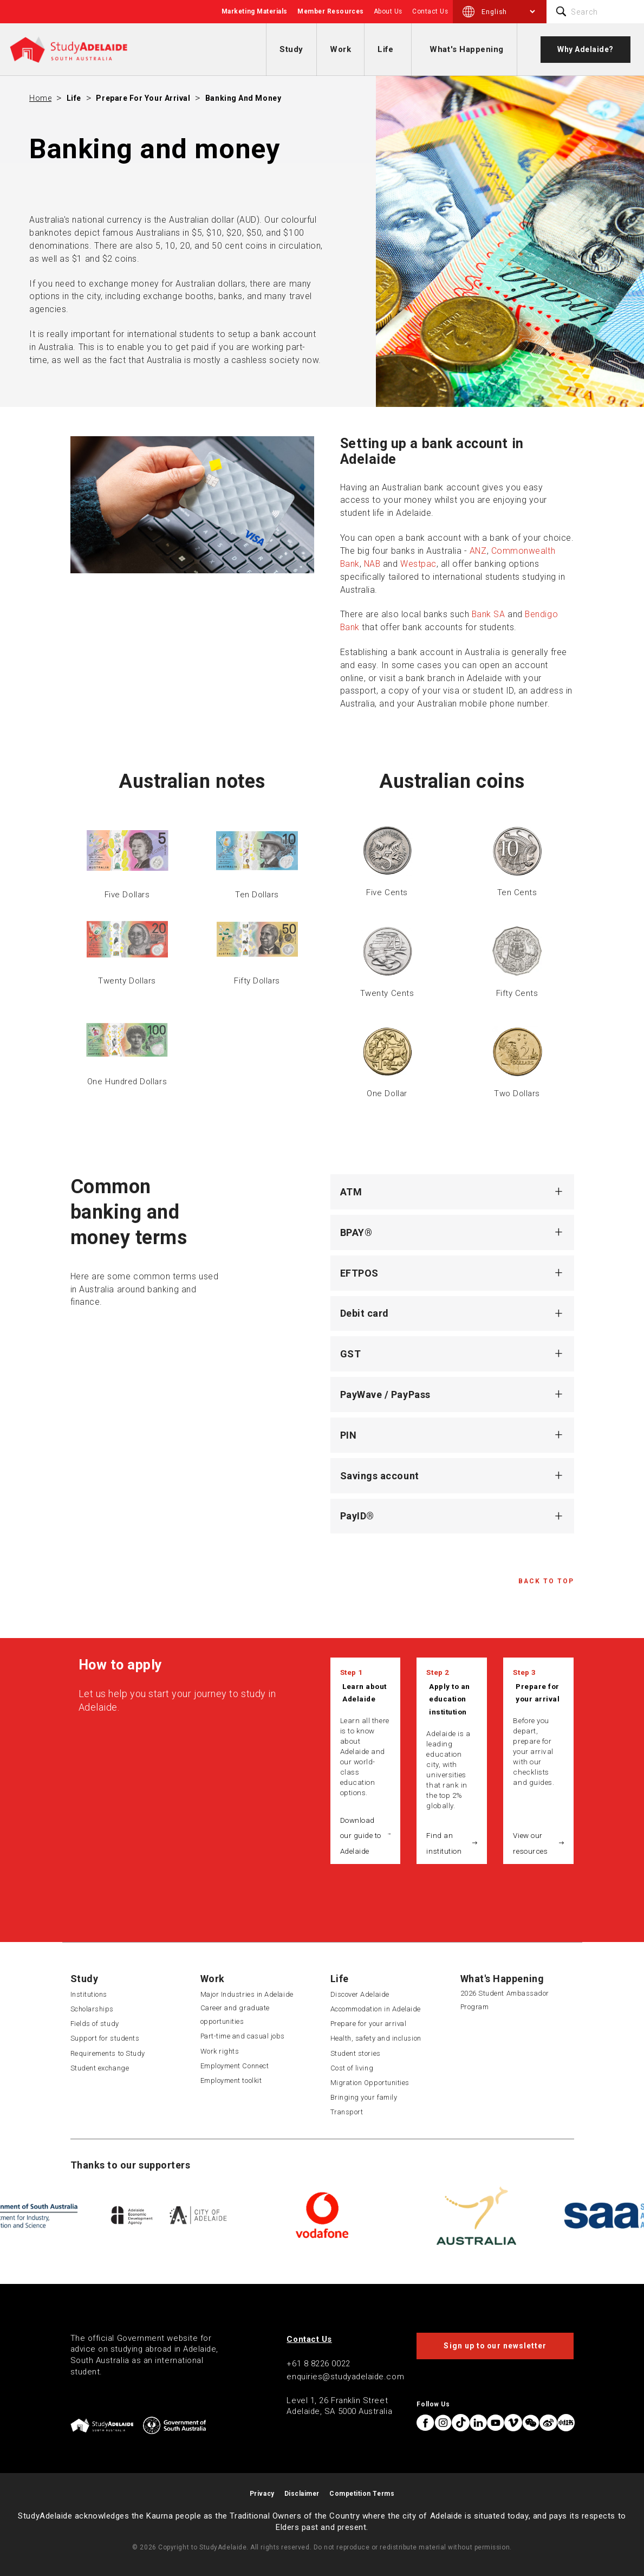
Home (40, 98)
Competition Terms (361, 2493)
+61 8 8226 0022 (318, 2363)
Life (385, 49)
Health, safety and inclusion (375, 2038)
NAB (372, 564)
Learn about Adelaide (364, 1693)
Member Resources (330, 11)
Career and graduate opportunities (235, 2014)
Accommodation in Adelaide (375, 2009)
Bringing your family (364, 2097)
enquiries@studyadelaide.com (345, 2376)
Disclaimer (302, 2493)
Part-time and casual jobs (242, 2036)
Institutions (88, 1994)
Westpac (418, 564)
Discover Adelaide (359, 1994)
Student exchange (99, 2068)
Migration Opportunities (369, 2083)
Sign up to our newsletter (495, 2345)
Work (340, 49)
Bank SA (488, 614)
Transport (346, 2112)
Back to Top (546, 1581)
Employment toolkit (231, 2080)
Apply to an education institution (449, 1699)
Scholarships (92, 2009)
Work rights (219, 2051)
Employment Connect (234, 2066)
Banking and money (243, 98)
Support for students (105, 2038)
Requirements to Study (107, 2053)
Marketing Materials (255, 11)
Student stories (355, 2053)
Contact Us (430, 11)
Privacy (262, 2493)
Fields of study (94, 2024)
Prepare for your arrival (143, 98)
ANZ (478, 551)
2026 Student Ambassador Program (504, 2000)
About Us (388, 11)
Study (291, 49)
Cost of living (352, 2068)
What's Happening (467, 49)
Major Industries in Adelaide (247, 1994)
